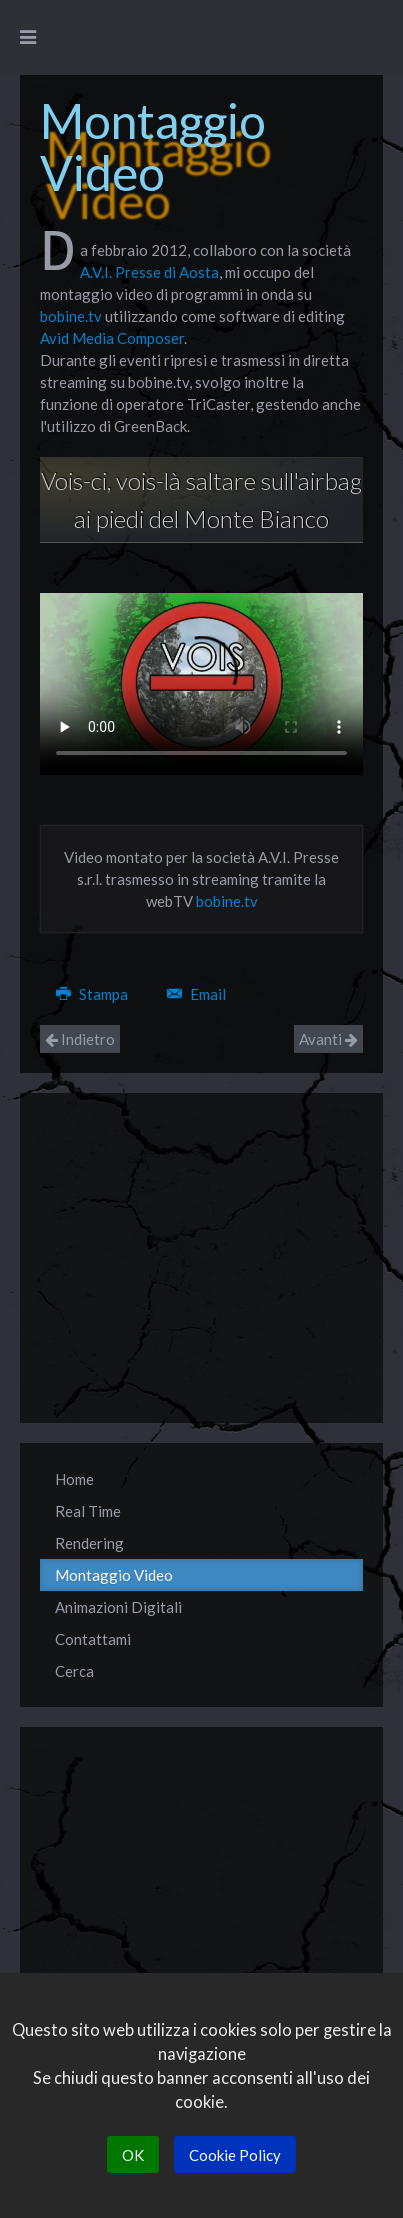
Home (74, 1479)
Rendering (89, 1543)
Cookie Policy (235, 2155)
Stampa (93, 994)
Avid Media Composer (112, 338)
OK (133, 2155)
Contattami (93, 1639)
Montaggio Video (114, 1575)
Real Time (88, 1511)
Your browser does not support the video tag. (201, 684)
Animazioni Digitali (118, 1607)
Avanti (328, 1039)
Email (196, 994)
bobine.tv (71, 316)
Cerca (74, 1671)
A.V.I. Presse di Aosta (149, 272)
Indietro (80, 1039)
